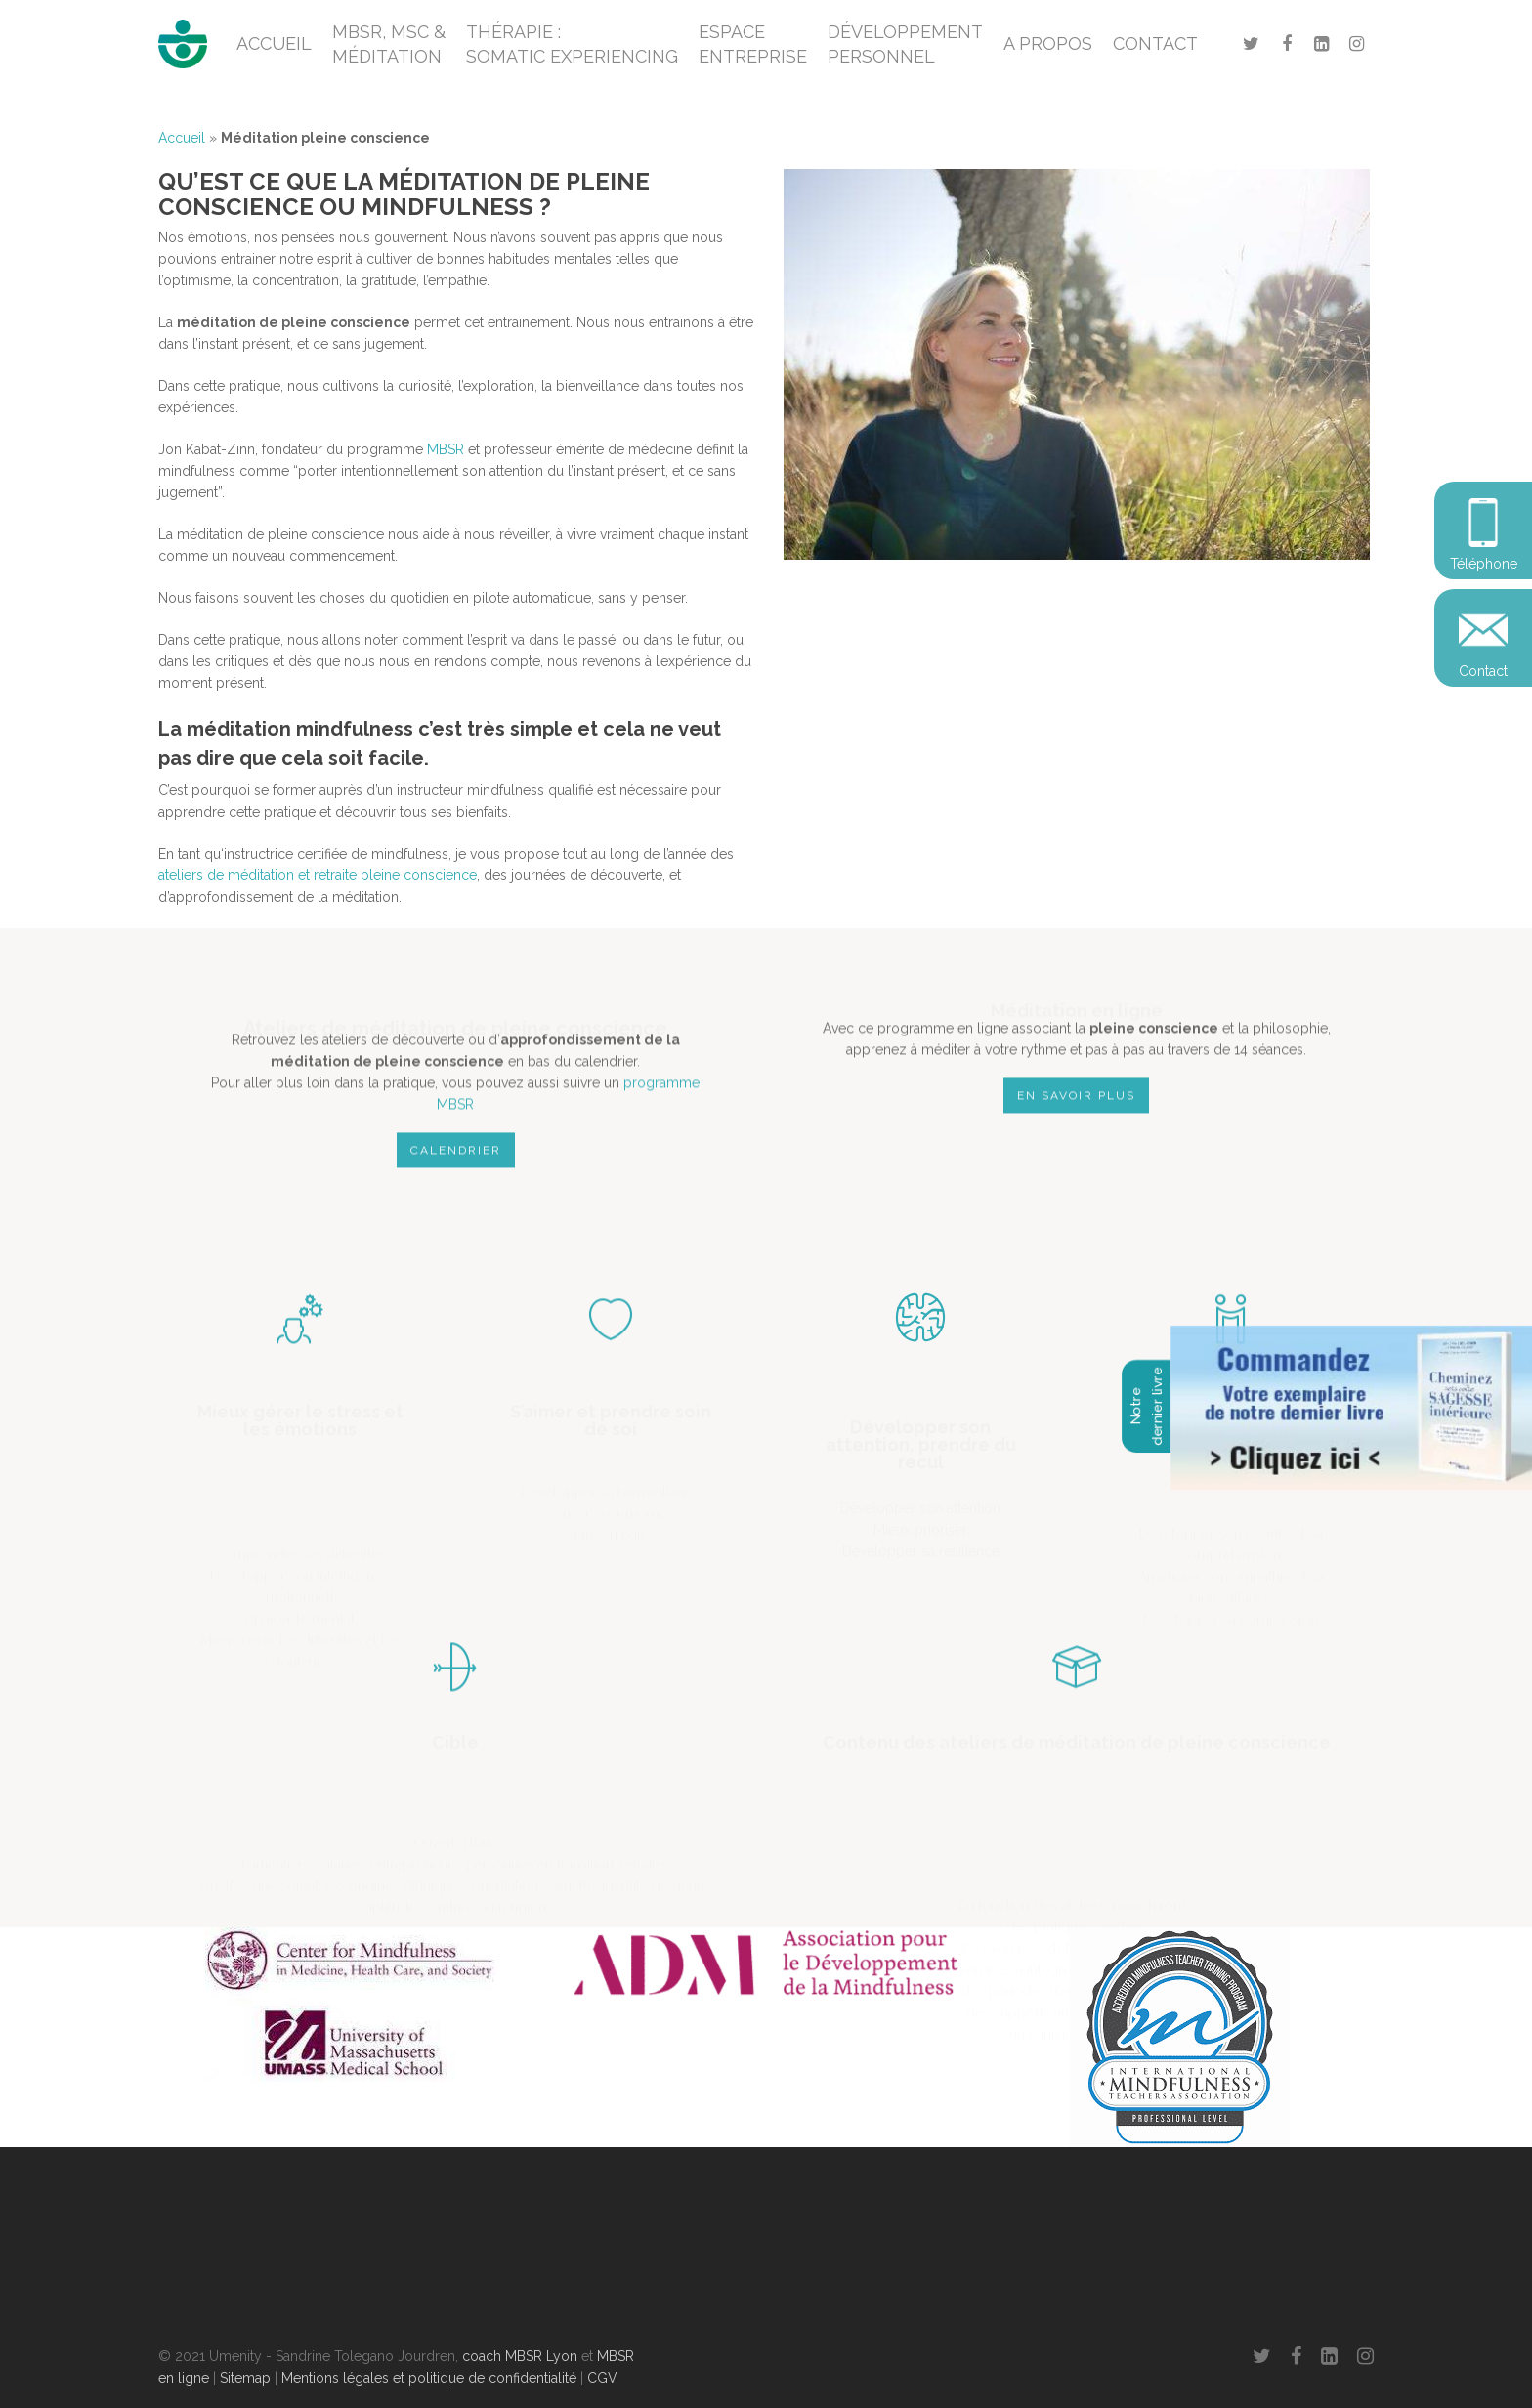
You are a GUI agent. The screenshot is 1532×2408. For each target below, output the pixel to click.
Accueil (181, 138)
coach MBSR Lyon (519, 2356)
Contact (1483, 671)
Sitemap (245, 2378)
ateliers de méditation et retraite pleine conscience (317, 875)
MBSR (445, 449)
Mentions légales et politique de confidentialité (428, 2378)
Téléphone (1483, 563)
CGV (602, 2378)
